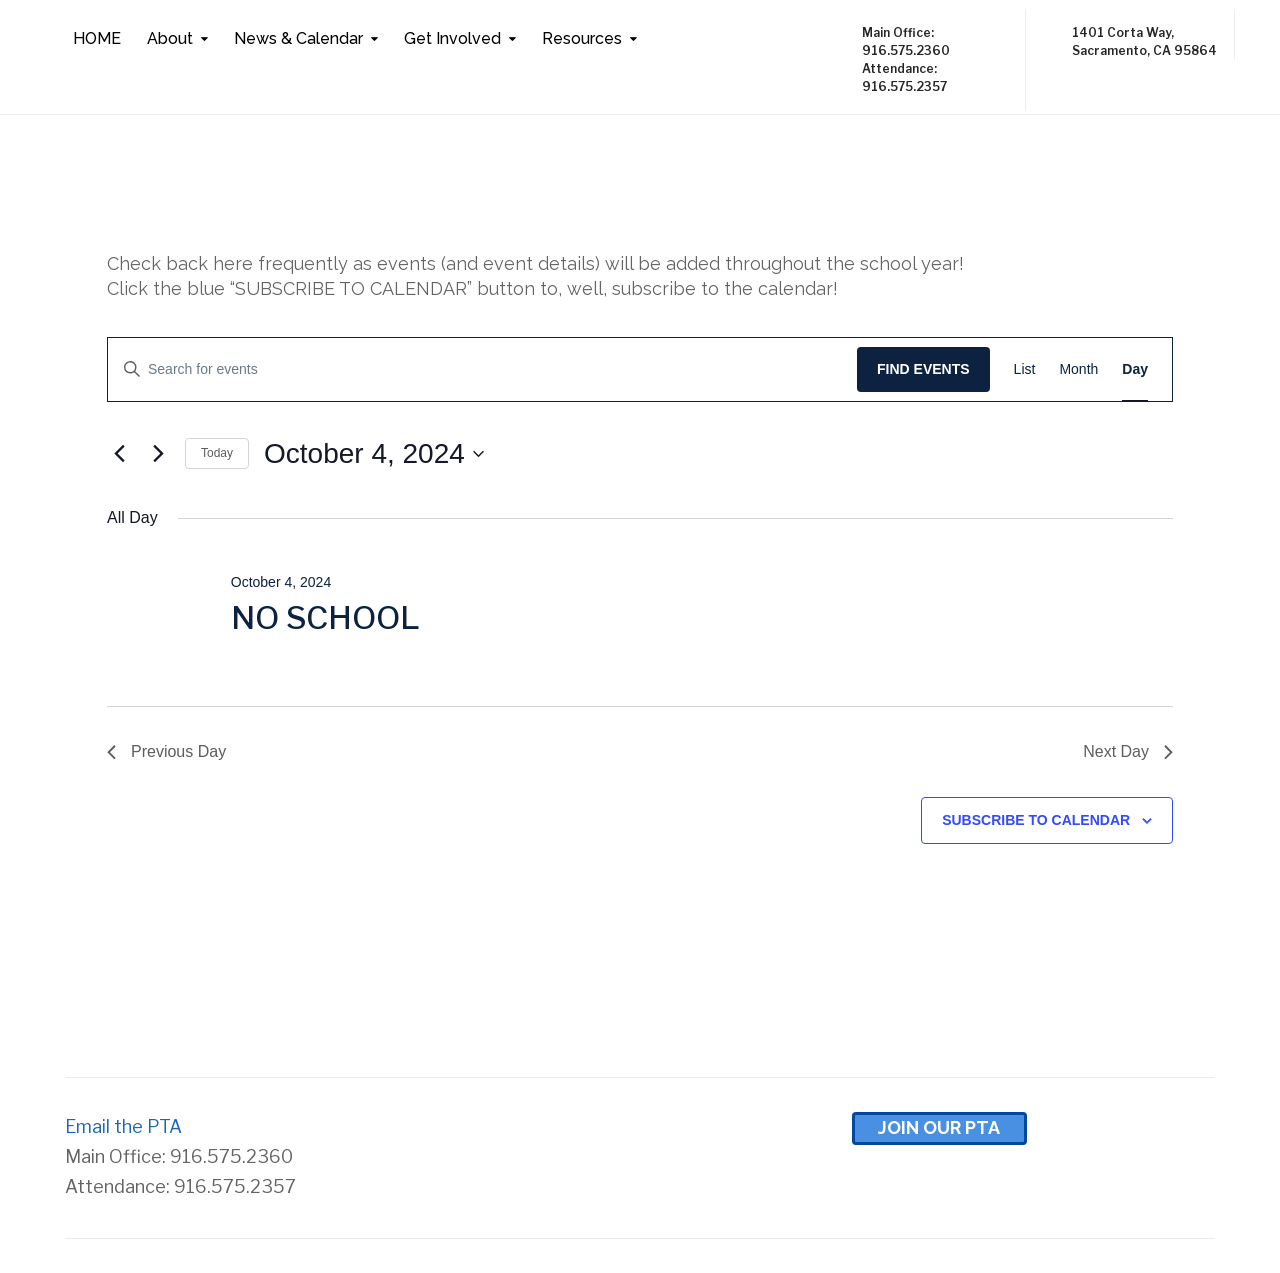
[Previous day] (119, 454)
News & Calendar (298, 38)
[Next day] (158, 454)
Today (217, 453)
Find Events (923, 369)
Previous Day (166, 751)
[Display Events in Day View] (1135, 369)
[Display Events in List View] (1025, 369)
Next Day (1128, 751)
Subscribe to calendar (1036, 820)
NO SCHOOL (325, 617)
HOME (97, 38)
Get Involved (452, 38)
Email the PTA (123, 1126)
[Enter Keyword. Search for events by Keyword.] (482, 369)
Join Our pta (939, 1127)
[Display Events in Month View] (1078, 369)
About (170, 38)
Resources (582, 38)
